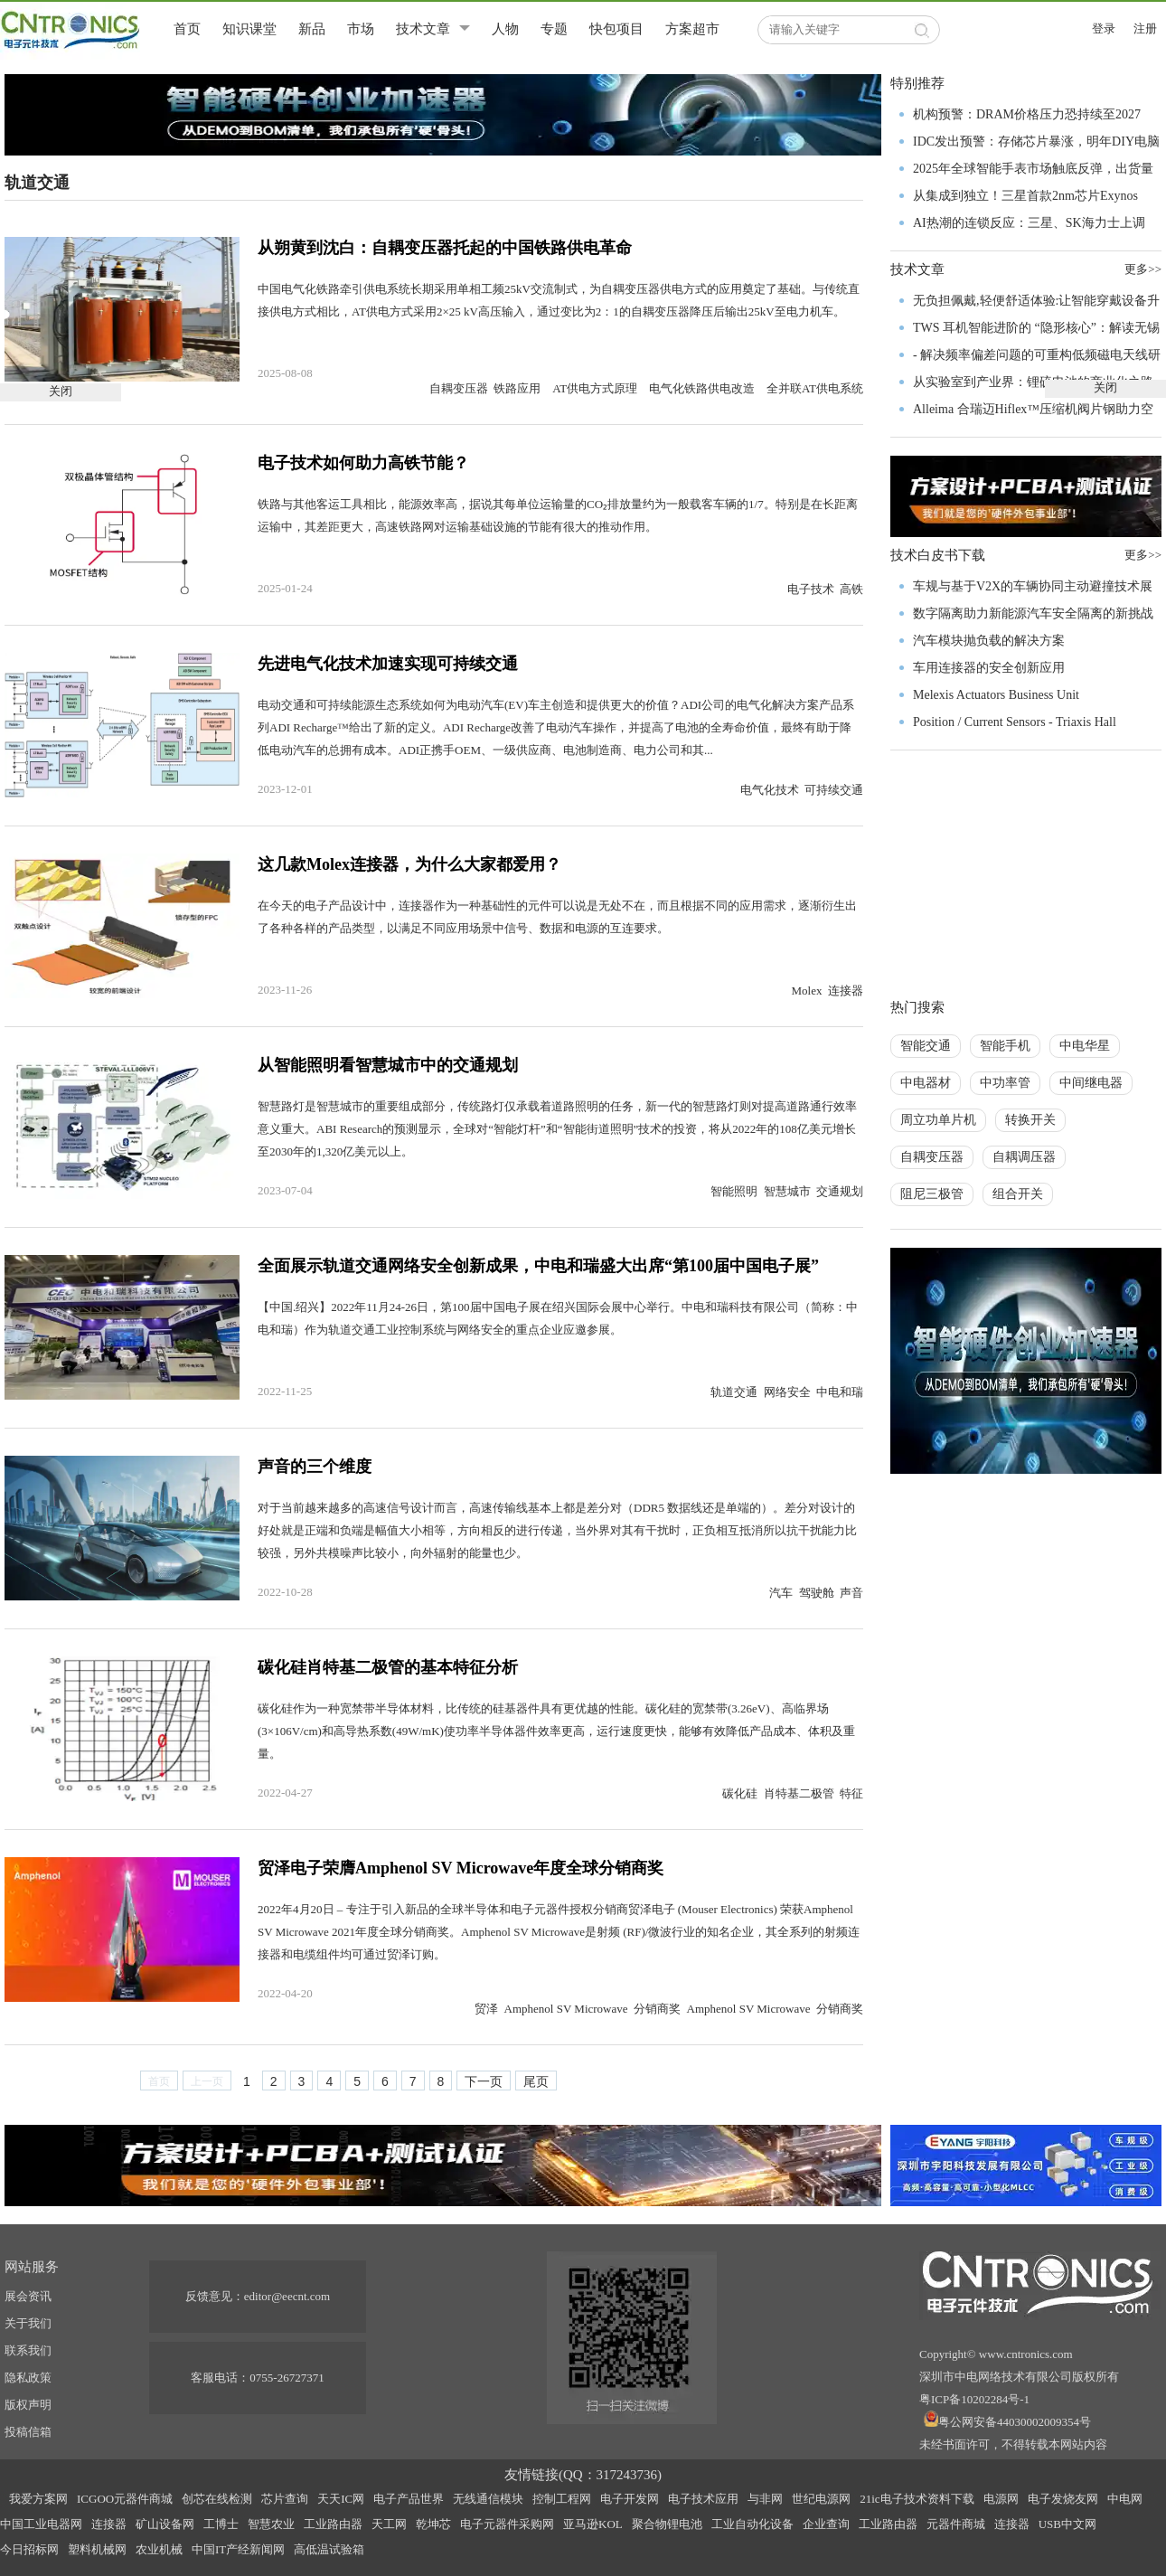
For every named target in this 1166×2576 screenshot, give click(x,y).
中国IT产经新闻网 (238, 2549)
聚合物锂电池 (667, 2524)
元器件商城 (955, 2524)
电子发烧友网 (1063, 2498)
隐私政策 (28, 2377)
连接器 (109, 2524)
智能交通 (925, 1045)
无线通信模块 (488, 2498)
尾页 (536, 2081)
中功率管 (1005, 1083)
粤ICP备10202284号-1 (974, 2399)
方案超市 (692, 29)
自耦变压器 (932, 1157)
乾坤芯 (433, 2524)
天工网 (389, 2524)
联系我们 (28, 2350)
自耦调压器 (1024, 1157)
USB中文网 (1067, 2524)
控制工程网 (561, 2498)
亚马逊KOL (593, 2524)
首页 (187, 29)
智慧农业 (271, 2524)
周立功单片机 (938, 1120)
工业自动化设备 (752, 2524)
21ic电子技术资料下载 (916, 2498)
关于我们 (28, 2323)
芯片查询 (284, 2498)
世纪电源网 (821, 2498)
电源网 (1001, 2498)
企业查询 (826, 2524)
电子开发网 (629, 2498)
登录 (1103, 28)
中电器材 (925, 1083)
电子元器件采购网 (507, 2524)
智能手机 (1005, 1045)
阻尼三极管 (932, 1194)
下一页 (484, 2081)
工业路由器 (333, 2524)
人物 (505, 29)
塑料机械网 (97, 2549)
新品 (311, 29)
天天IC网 (340, 2498)
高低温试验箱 (329, 2549)
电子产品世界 (408, 2498)
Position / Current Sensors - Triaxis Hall (1014, 722)
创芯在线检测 (217, 2498)
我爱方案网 (38, 2498)
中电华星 (1084, 1045)
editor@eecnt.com (287, 2296)
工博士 (221, 2524)
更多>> (1142, 554)
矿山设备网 (165, 2524)
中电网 (1124, 2498)
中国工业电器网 (41, 2524)
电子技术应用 (703, 2498)
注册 (1145, 28)
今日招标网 (29, 2549)
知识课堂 (249, 29)
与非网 (765, 2498)
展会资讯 (28, 2296)
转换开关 (1030, 1120)
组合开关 (1017, 1194)
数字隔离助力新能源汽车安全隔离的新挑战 (1033, 613)
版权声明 (28, 2404)
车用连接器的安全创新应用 (989, 668)
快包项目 (616, 29)
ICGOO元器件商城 (125, 2498)
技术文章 (423, 29)
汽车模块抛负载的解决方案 (989, 640)
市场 (360, 29)
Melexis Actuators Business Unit (996, 695)
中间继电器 (1091, 1083)
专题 (554, 29)
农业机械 (159, 2549)
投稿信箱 (28, 2432)
